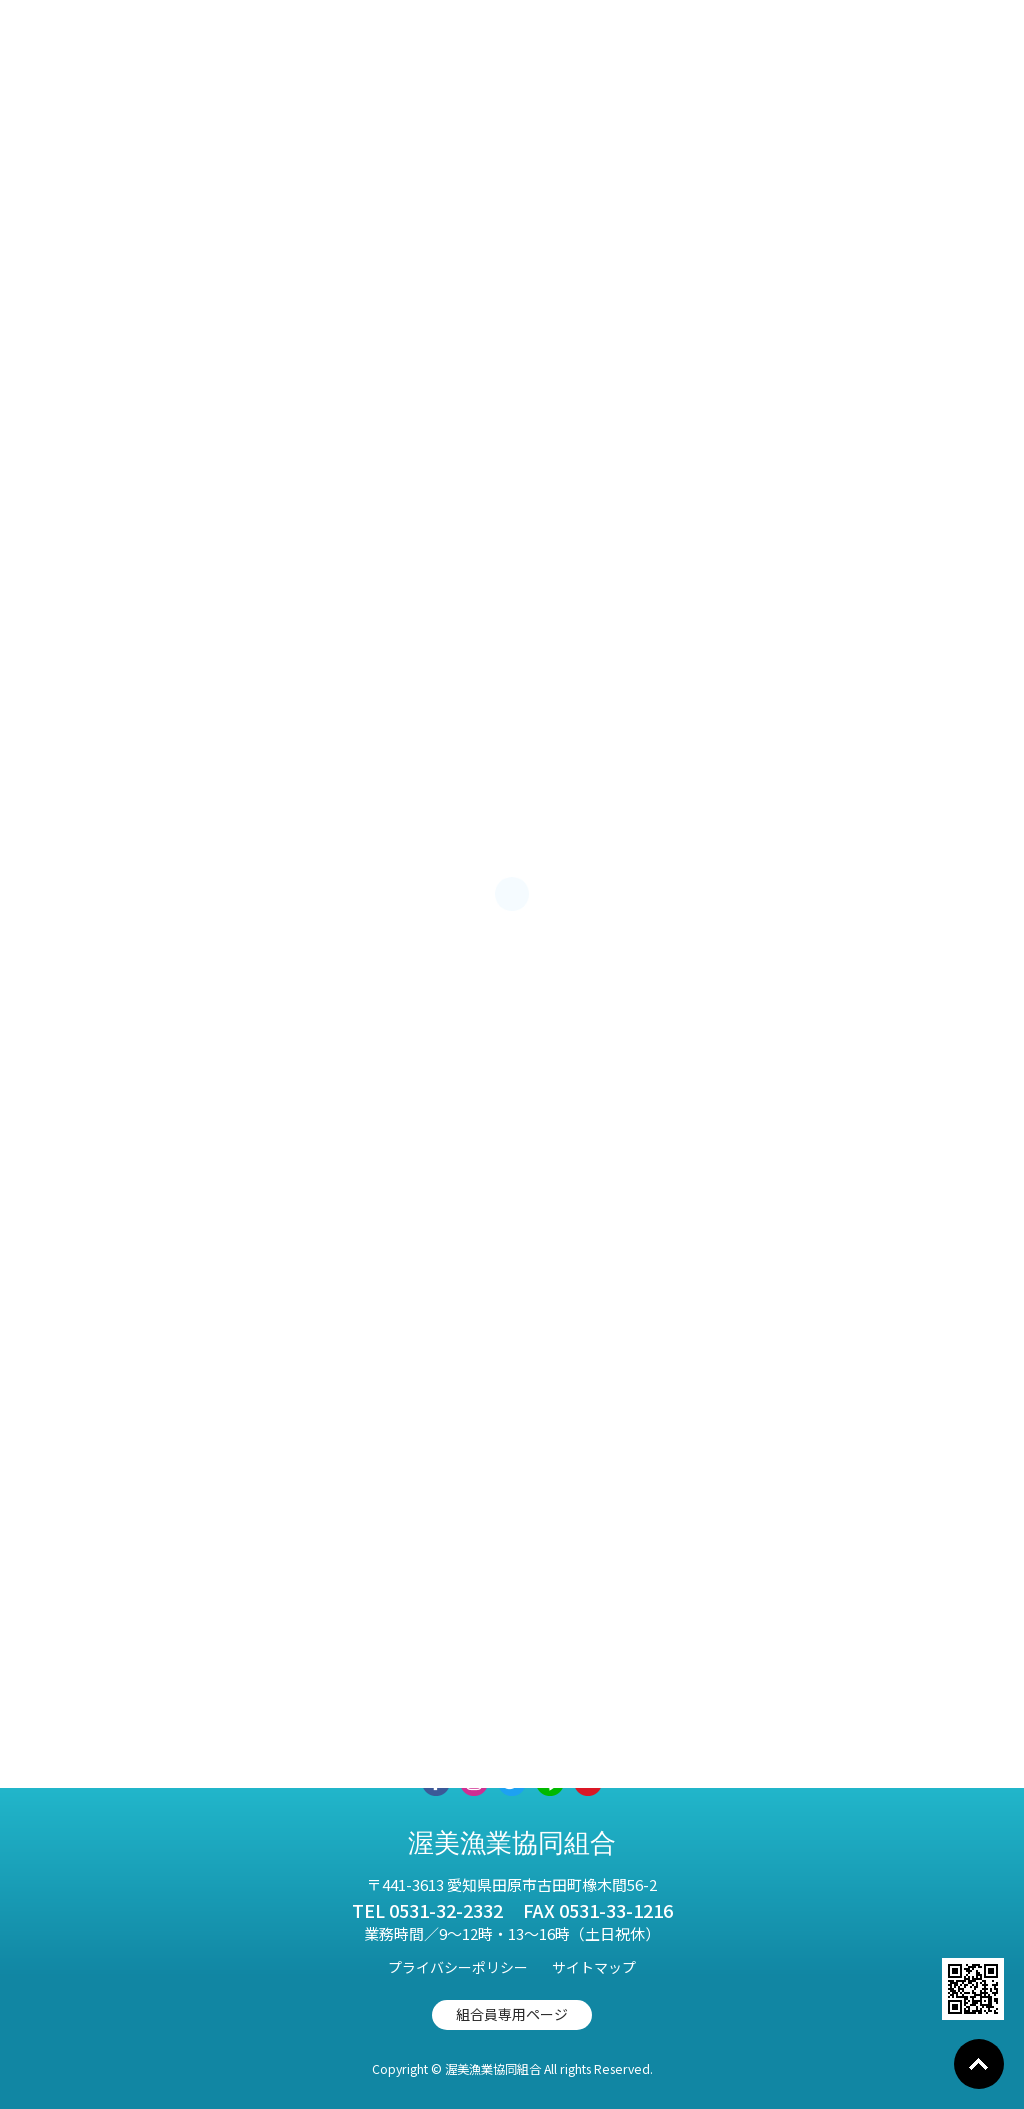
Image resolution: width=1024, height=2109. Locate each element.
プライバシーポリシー (458, 1967)
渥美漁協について (551, 1719)
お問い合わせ (887, 1719)
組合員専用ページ (512, 2014)
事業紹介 (391, 1719)
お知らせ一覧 (727, 1719)
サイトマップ (594, 1967)
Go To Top (979, 2064)
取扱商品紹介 (247, 1719)
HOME (112, 1719)
